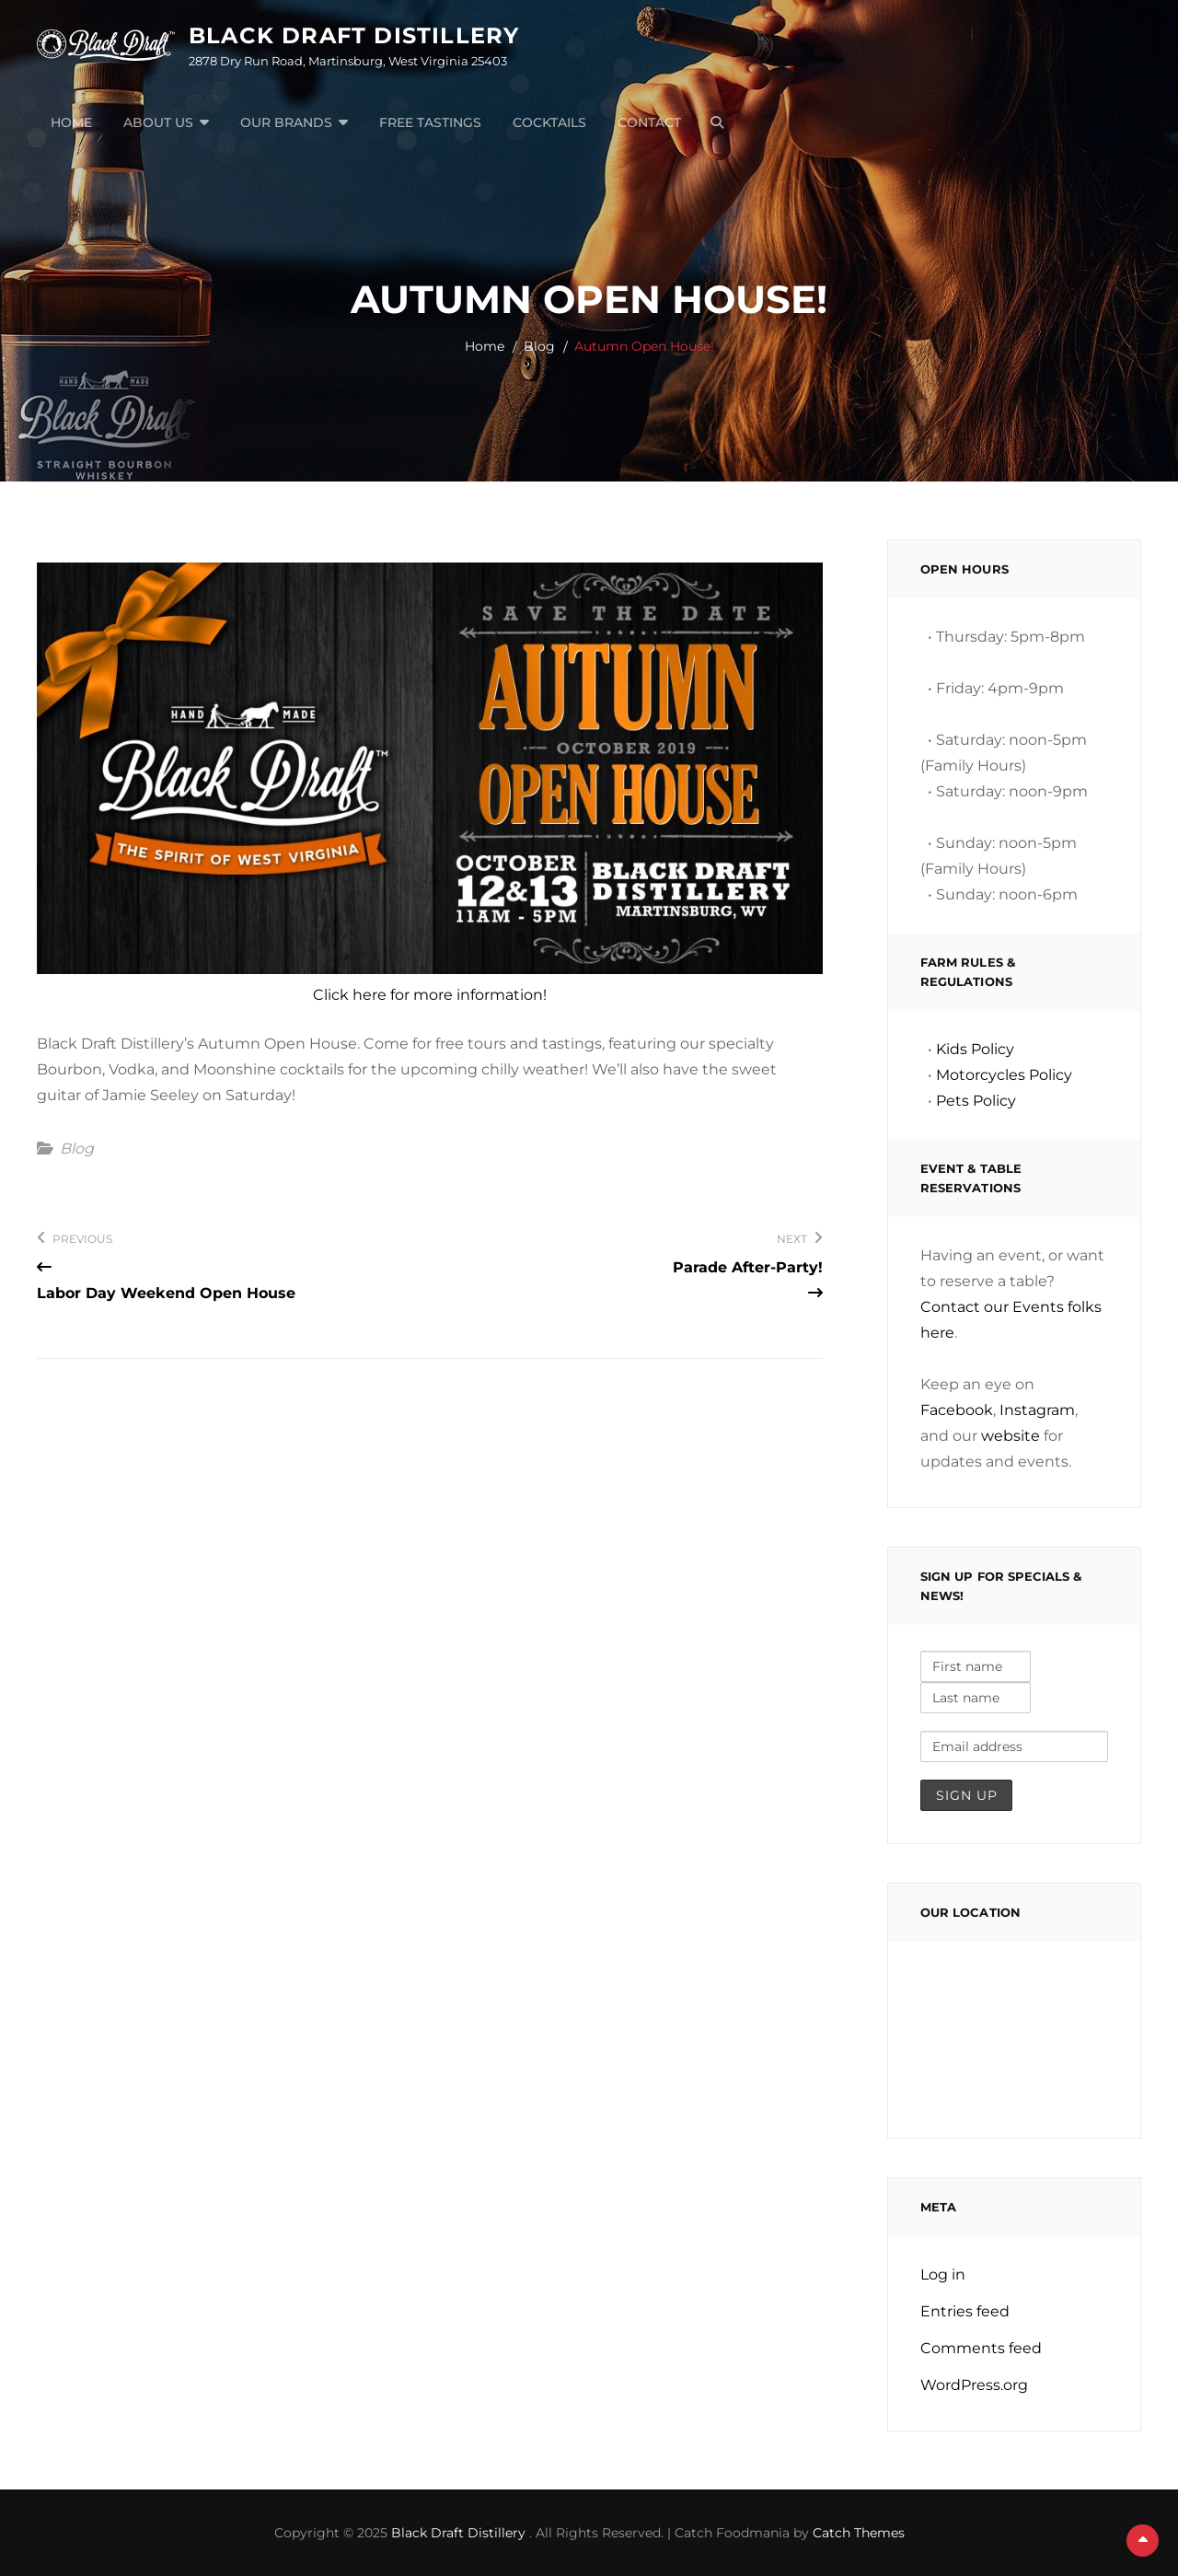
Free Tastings (430, 122)
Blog (539, 346)
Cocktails (549, 122)
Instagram (1037, 1410)
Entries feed (965, 2311)
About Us (158, 122)
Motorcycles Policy (1004, 1075)
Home (71, 122)
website (1010, 1436)
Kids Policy (975, 1049)
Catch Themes (859, 2532)
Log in (942, 2274)
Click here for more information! (430, 995)
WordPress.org (974, 2385)
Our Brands (286, 122)
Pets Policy (976, 1100)
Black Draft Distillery (354, 35)
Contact (649, 122)
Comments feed (981, 2348)
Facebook (956, 1410)
